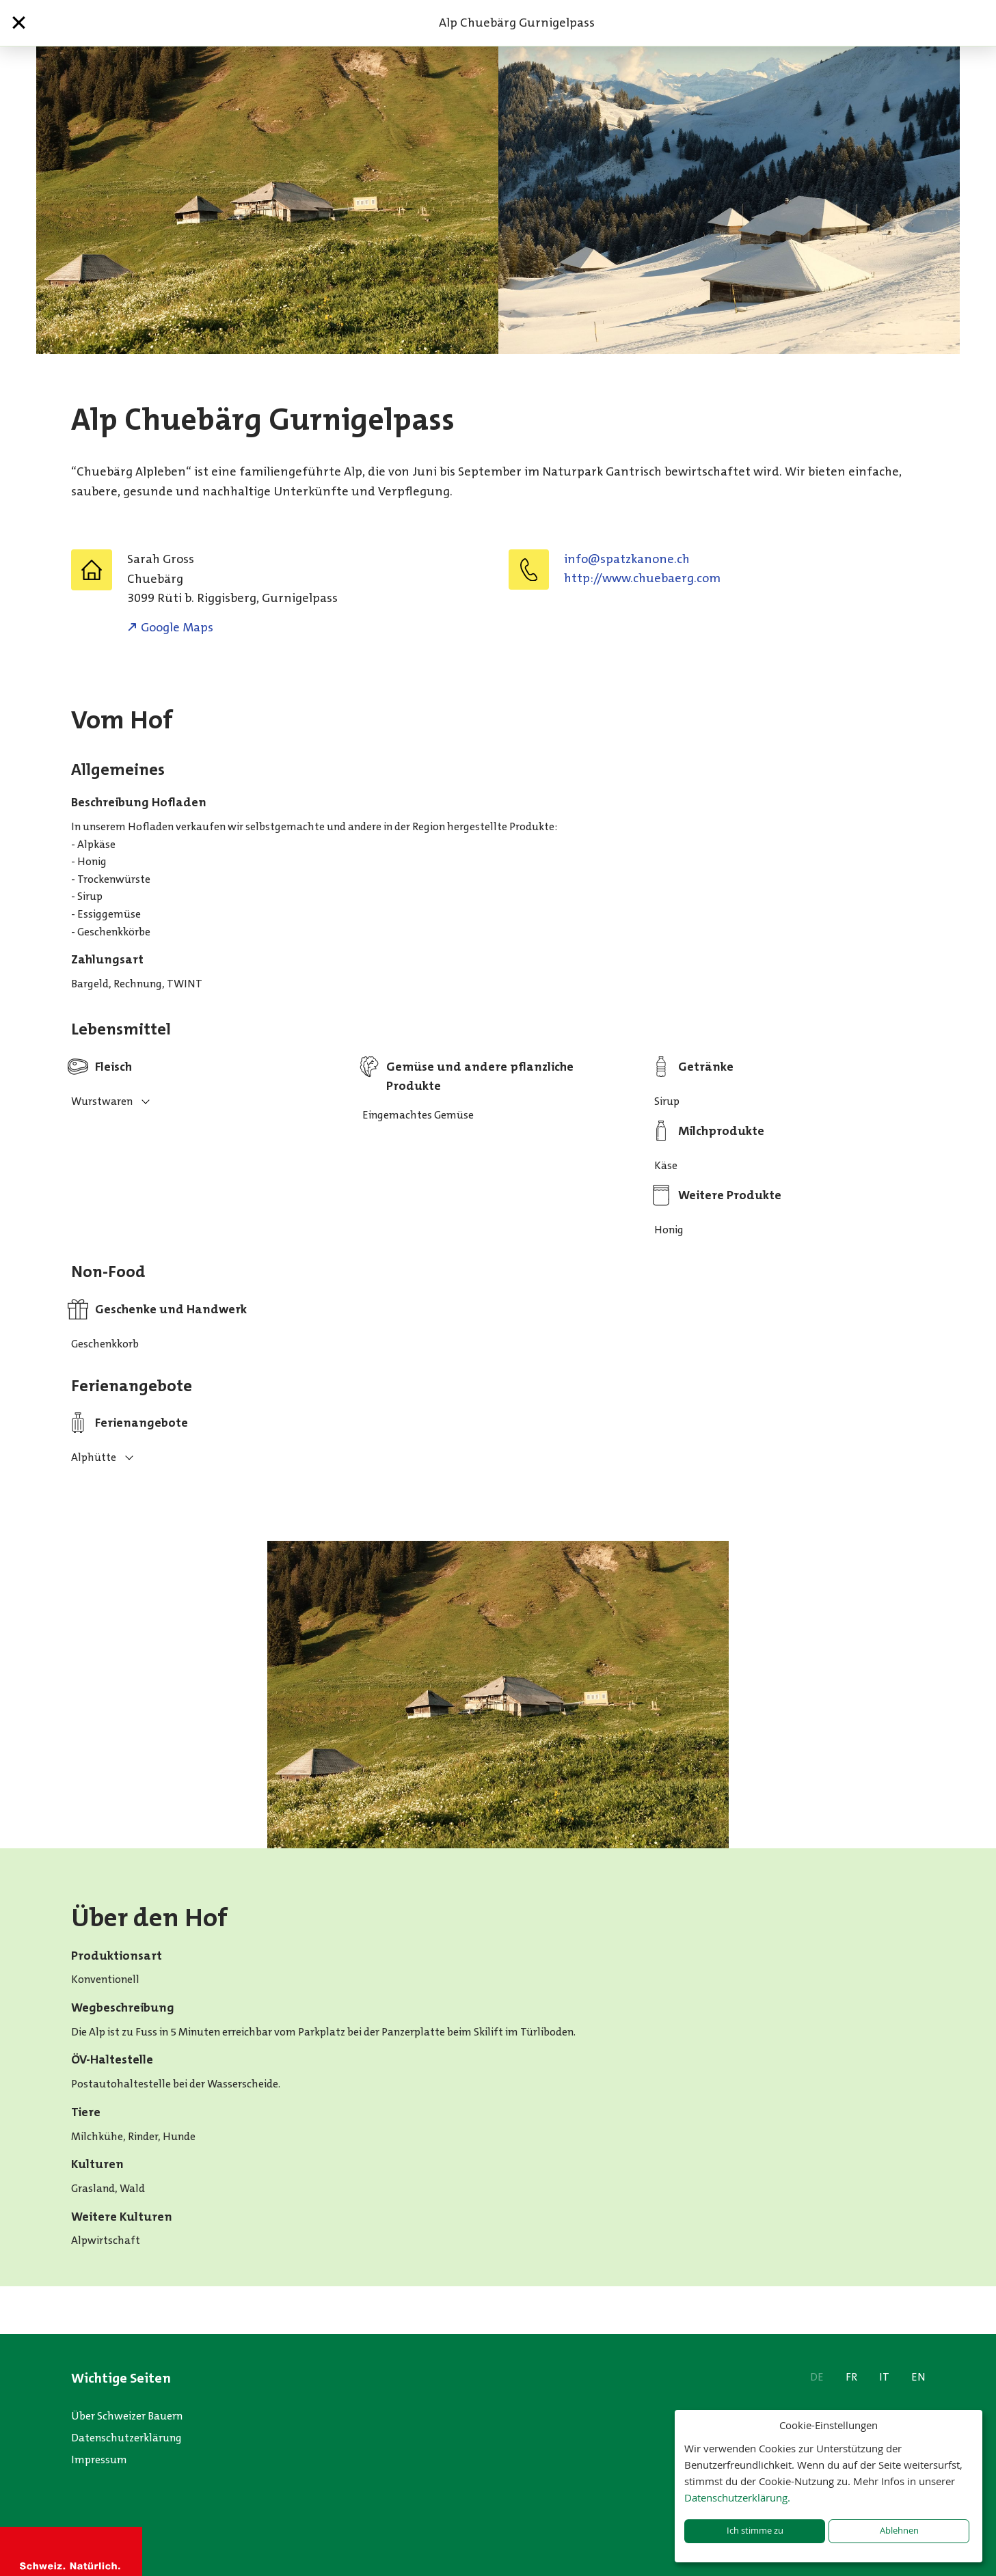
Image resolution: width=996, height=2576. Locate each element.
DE (817, 2377)
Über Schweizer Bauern (127, 2416)
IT (884, 2377)
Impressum (99, 2459)
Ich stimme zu (755, 2530)
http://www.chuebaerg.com (642, 578)
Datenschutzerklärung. (737, 2497)
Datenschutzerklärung (126, 2437)
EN (918, 2377)
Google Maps (177, 627)
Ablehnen (899, 2530)
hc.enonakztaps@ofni (627, 559)
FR (851, 2377)
